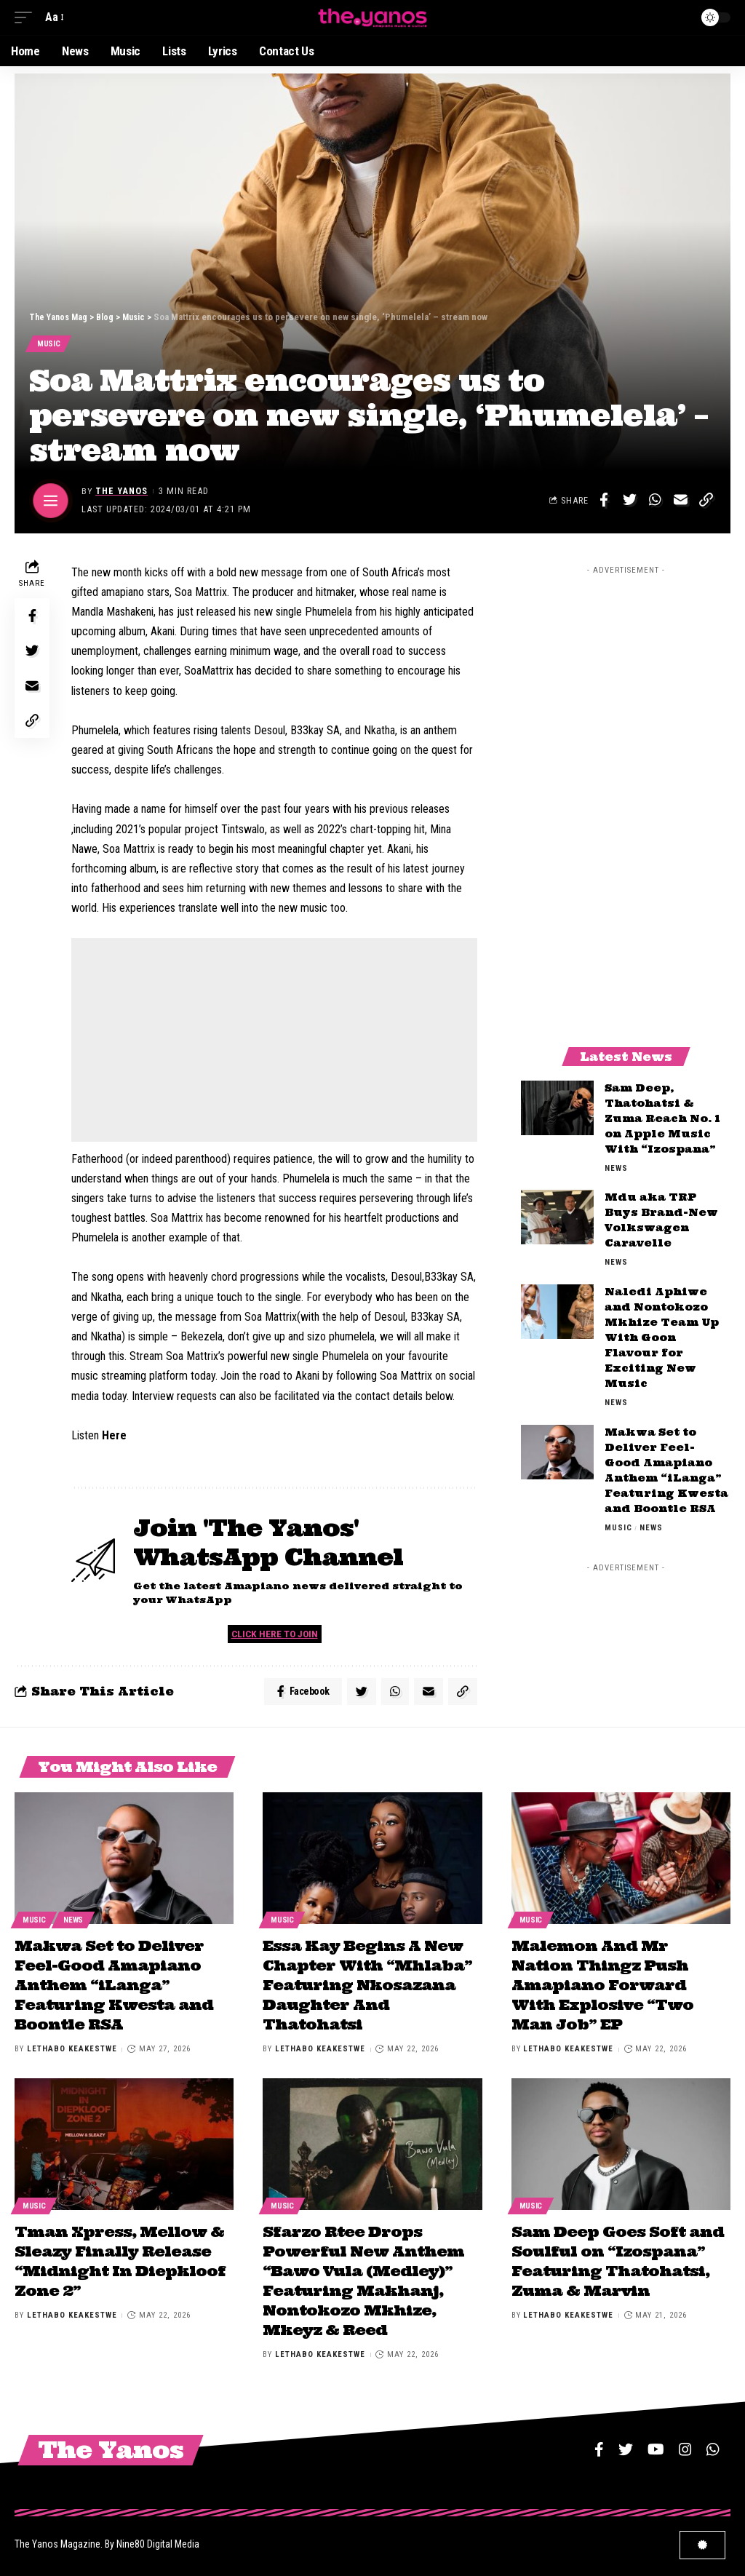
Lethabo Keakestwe (72, 2049)
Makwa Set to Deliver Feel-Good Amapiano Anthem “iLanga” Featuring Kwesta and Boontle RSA (114, 1986)
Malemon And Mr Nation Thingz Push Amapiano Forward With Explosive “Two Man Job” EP (602, 1986)
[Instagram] (685, 2444)
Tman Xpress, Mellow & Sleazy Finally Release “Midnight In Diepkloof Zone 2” (120, 2258)
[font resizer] (53, 17)
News (616, 1169)
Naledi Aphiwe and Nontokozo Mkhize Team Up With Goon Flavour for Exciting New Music (662, 1339)
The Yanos (122, 492)
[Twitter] (625, 2444)
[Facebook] (599, 2444)
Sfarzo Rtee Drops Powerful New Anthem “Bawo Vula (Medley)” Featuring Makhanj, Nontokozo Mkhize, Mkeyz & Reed (363, 2277)
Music (49, 344)
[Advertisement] (274, 1040)
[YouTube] (656, 2444)
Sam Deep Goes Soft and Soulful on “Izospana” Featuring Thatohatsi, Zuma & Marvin (617, 2258)
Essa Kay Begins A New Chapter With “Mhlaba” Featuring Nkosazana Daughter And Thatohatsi (367, 1986)
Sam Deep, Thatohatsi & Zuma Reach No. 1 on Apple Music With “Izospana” (662, 1119)
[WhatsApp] (713, 2444)
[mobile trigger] (27, 17)
